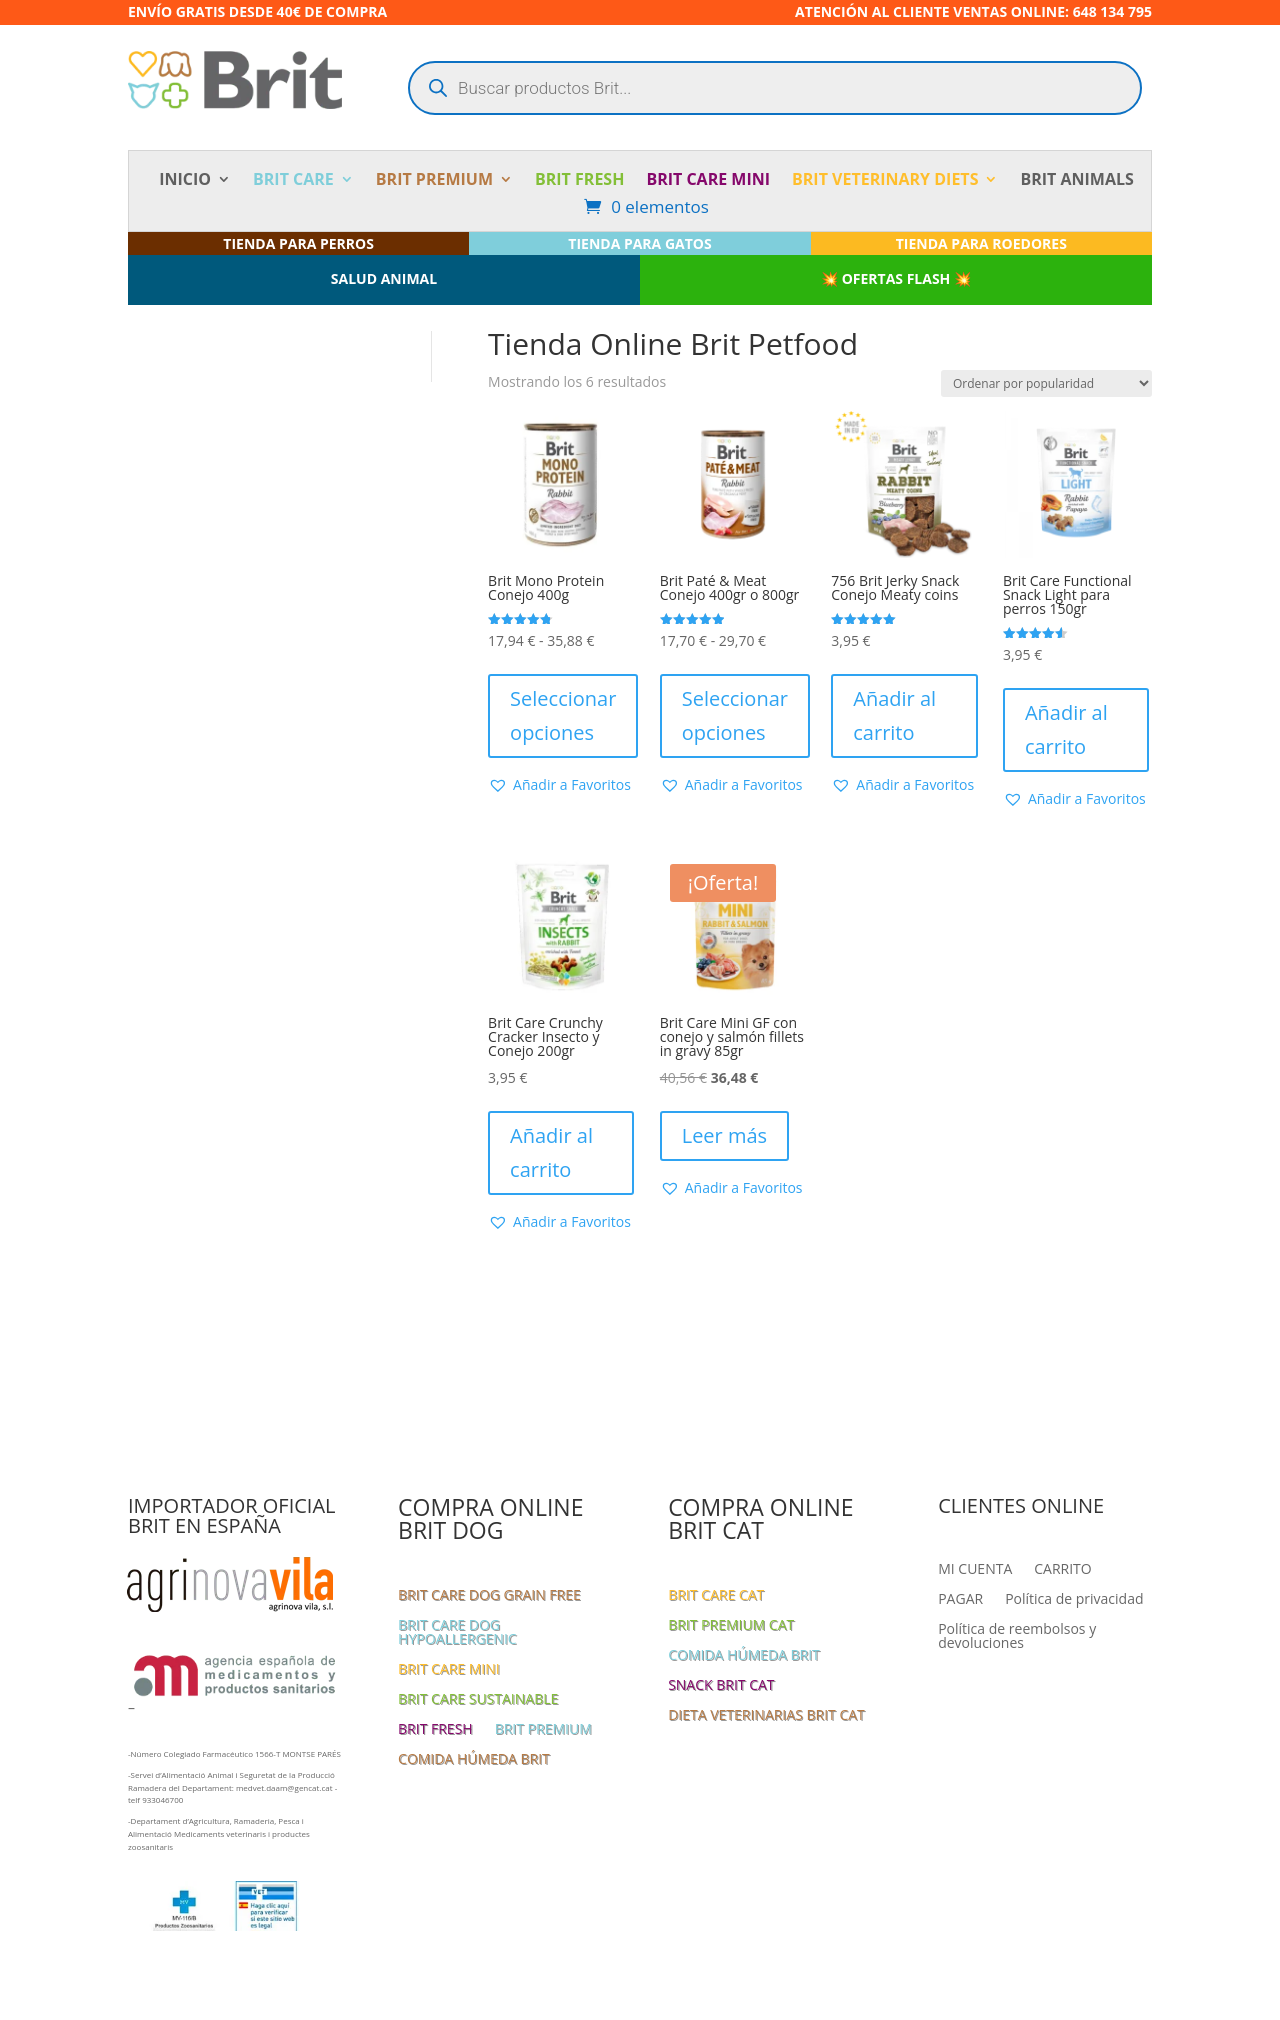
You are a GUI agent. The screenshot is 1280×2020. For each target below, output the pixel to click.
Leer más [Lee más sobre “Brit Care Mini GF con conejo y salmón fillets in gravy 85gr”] (724, 1135)
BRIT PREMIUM (434, 181)
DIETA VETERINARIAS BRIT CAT (766, 1716)
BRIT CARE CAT (716, 1596)
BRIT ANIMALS (1076, 181)
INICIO (185, 181)
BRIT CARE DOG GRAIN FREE (489, 1596)
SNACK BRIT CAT (721, 1686)
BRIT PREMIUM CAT (731, 1626)
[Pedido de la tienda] (1046, 383)
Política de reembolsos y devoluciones (1017, 1637)
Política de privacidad (1074, 1600)
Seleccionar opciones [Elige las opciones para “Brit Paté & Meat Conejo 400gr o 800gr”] (735, 715)
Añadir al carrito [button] (894, 715)
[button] (559, 785)
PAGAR (960, 1600)
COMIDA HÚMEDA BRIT (474, 1760)
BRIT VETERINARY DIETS (885, 181)
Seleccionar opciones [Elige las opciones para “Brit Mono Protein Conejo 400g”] (563, 715)
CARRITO (1062, 1570)
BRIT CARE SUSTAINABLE (478, 1700)
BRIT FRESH (579, 181)
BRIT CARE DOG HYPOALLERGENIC (457, 1633)
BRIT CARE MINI (708, 181)
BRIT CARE (293, 181)
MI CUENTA (975, 1570)
